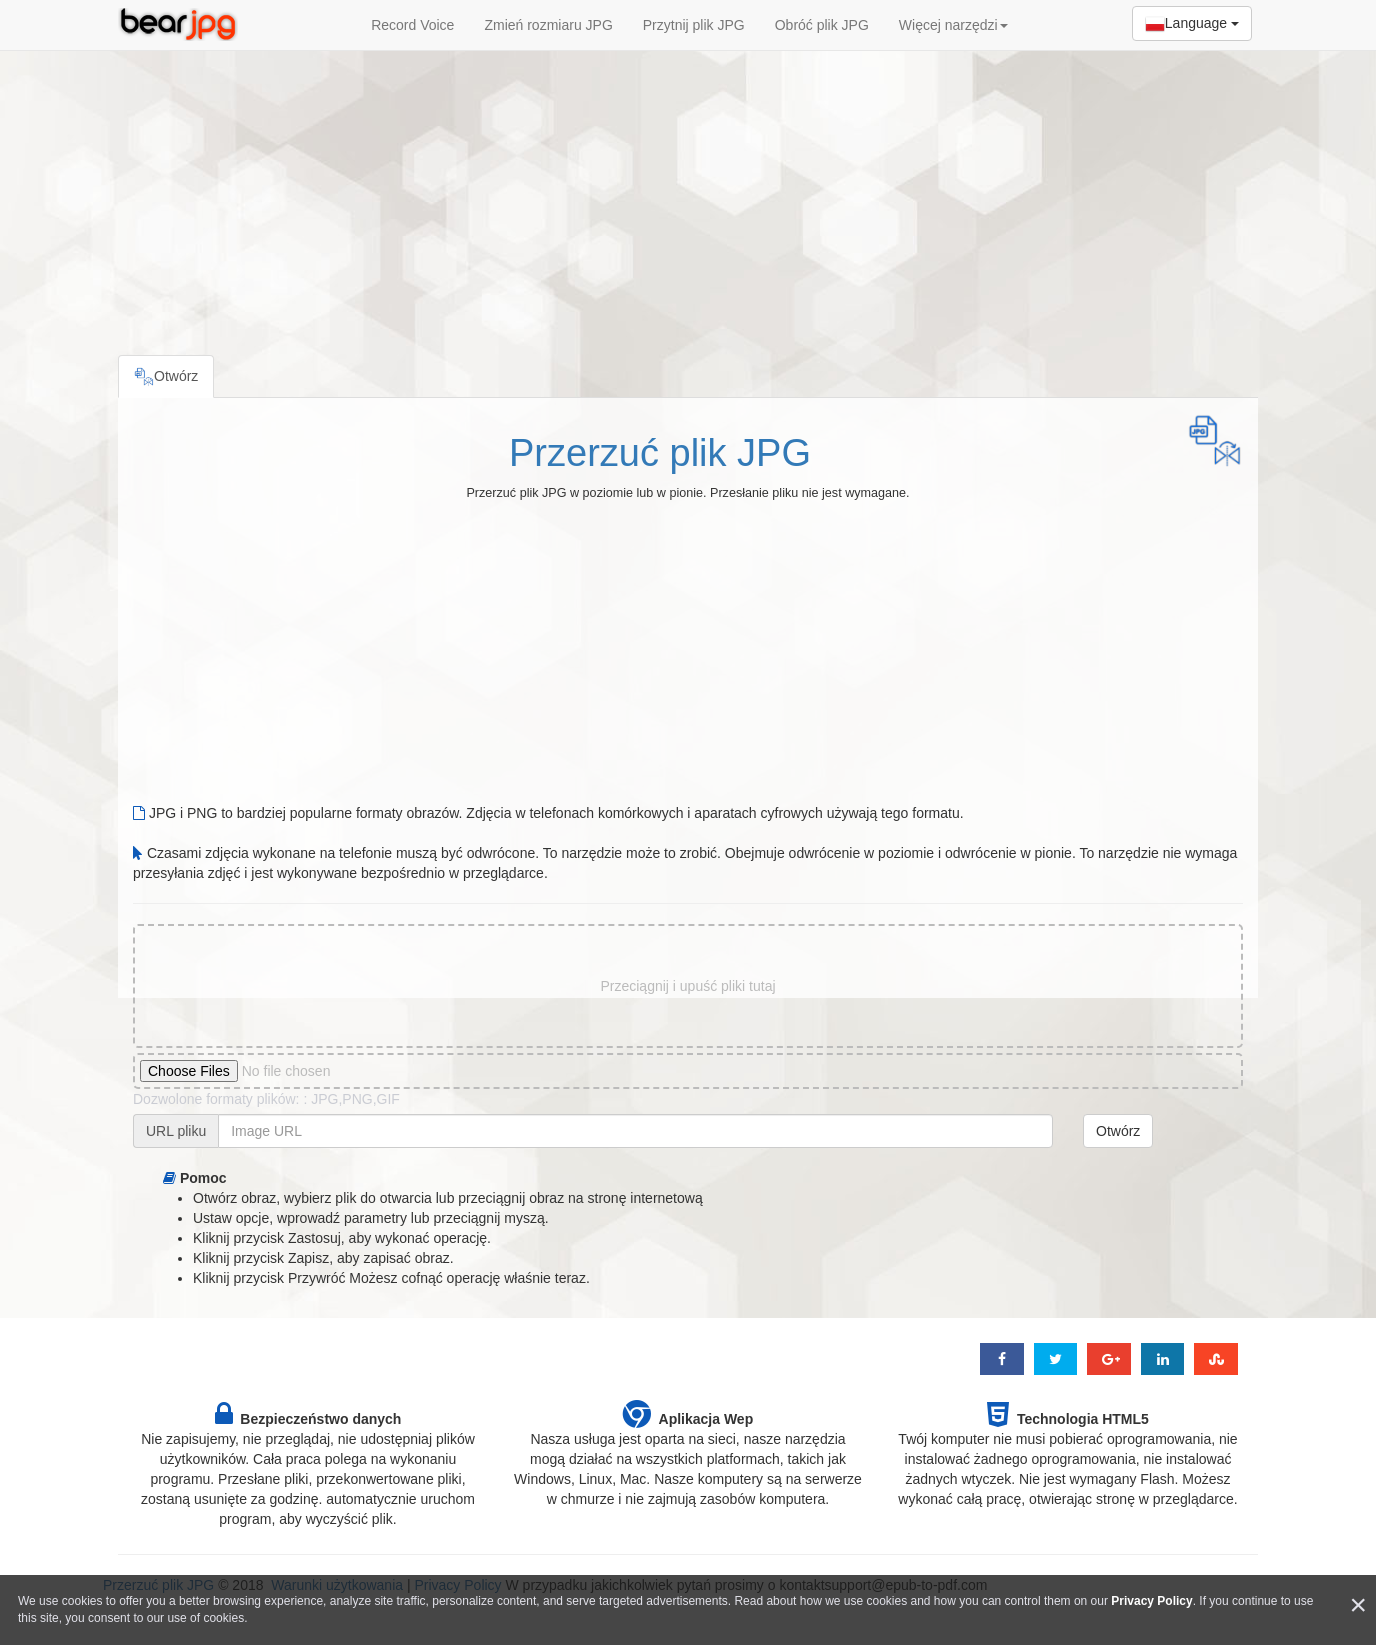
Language (1192, 24)
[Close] (1358, 1605)
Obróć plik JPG (822, 25)
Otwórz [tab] (166, 377)
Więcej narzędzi (953, 25)
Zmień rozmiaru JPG (548, 25)
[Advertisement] (688, 195)
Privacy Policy (1151, 1601)
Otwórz (1118, 1131)
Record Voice (412, 25)
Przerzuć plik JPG (660, 453)
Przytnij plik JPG (694, 25)
